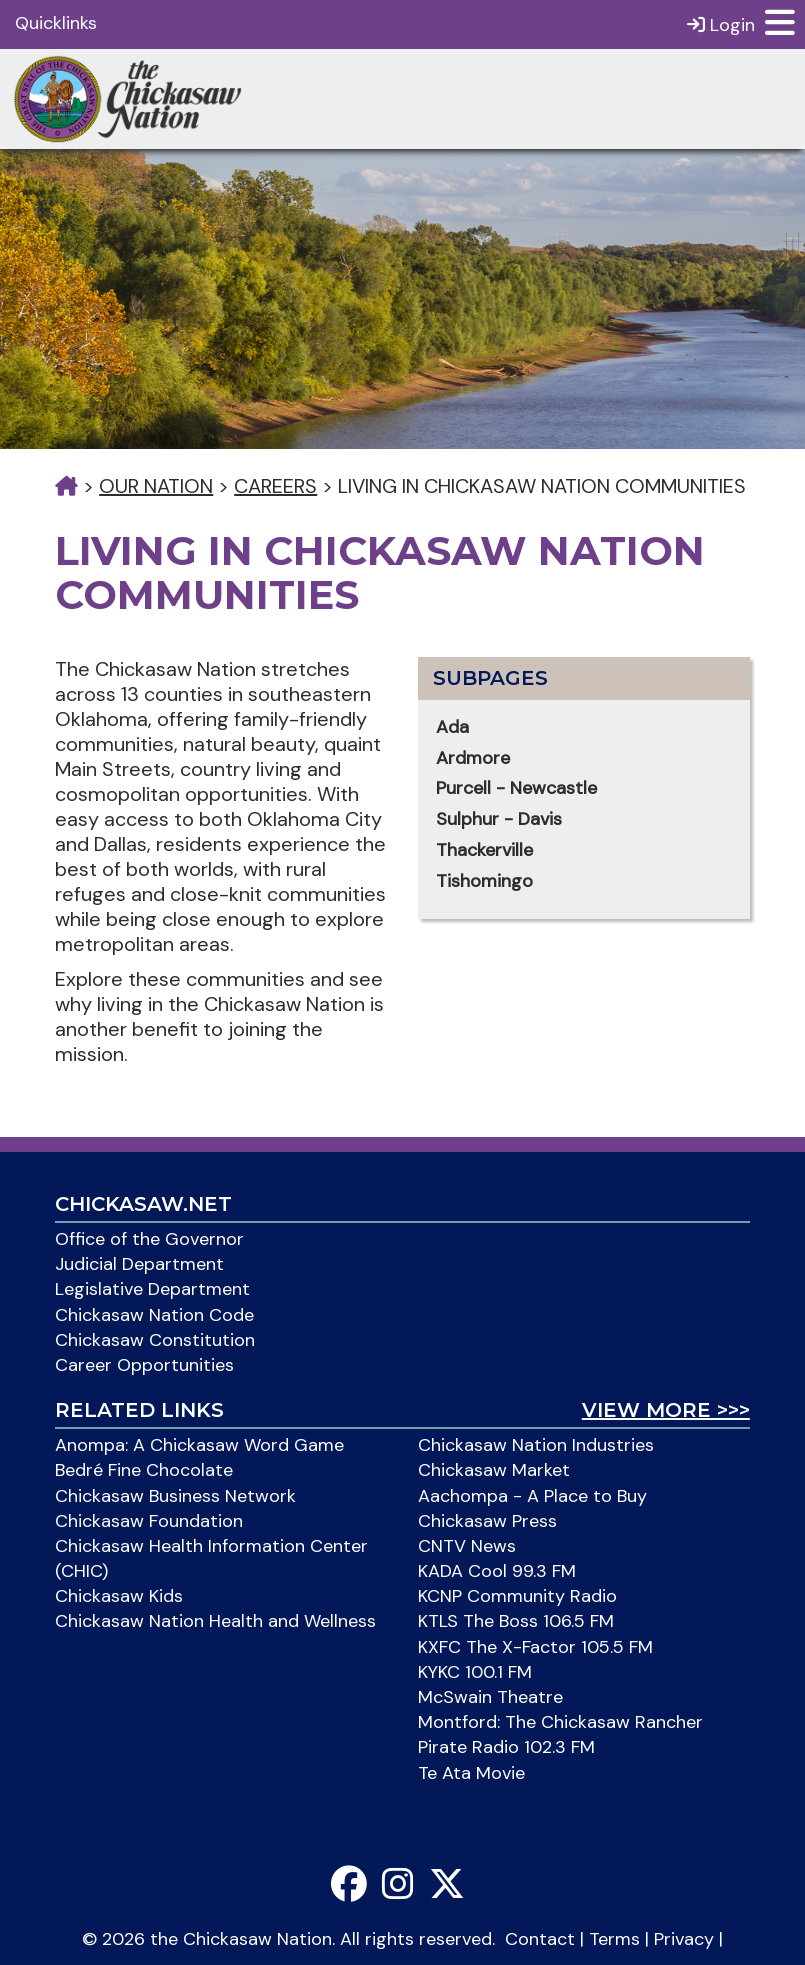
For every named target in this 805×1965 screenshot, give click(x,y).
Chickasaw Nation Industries (536, 1445)
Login (721, 24)
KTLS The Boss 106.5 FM (516, 1621)
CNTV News (467, 1546)
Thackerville (484, 850)
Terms (614, 1939)
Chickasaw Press (487, 1521)
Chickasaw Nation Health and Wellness (215, 1621)
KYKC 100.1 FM (475, 1672)
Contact (540, 1939)
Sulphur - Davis (499, 819)
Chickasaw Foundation (149, 1521)
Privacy (684, 1939)
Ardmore (473, 758)
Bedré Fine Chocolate (144, 1470)
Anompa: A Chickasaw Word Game (199, 1445)
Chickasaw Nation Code (154, 1315)
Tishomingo (484, 881)
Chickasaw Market (494, 1470)
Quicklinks (56, 23)
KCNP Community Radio (517, 1596)
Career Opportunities (144, 1365)
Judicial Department (139, 1264)
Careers (275, 486)
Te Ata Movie (471, 1773)
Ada (452, 727)
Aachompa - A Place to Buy (532, 1496)
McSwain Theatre (490, 1697)
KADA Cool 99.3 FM (497, 1571)
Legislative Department (152, 1289)
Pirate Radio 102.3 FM (506, 1747)
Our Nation (156, 486)
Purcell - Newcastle (516, 788)
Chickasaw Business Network (175, 1496)
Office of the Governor (149, 1239)
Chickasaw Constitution (155, 1340)
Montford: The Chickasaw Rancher (560, 1722)
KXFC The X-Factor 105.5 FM (535, 1647)
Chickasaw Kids (119, 1596)
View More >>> (666, 1410)
